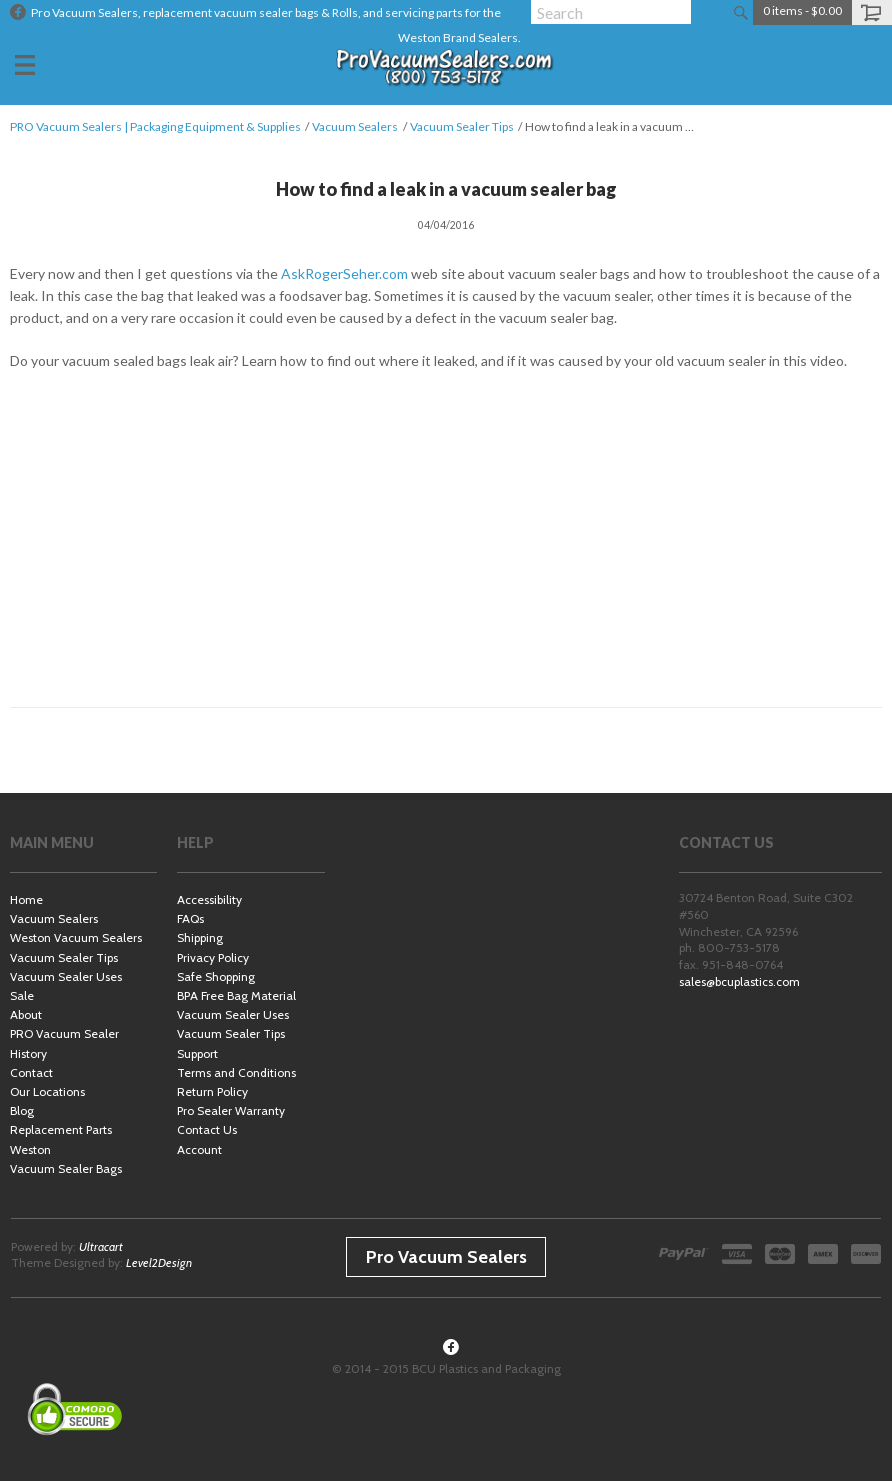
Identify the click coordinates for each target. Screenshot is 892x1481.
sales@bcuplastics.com (739, 981)
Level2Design (159, 1262)
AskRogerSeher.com (344, 273)
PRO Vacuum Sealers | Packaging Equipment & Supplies (155, 126)
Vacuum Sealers (355, 126)
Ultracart (101, 1246)
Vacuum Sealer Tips (462, 126)
